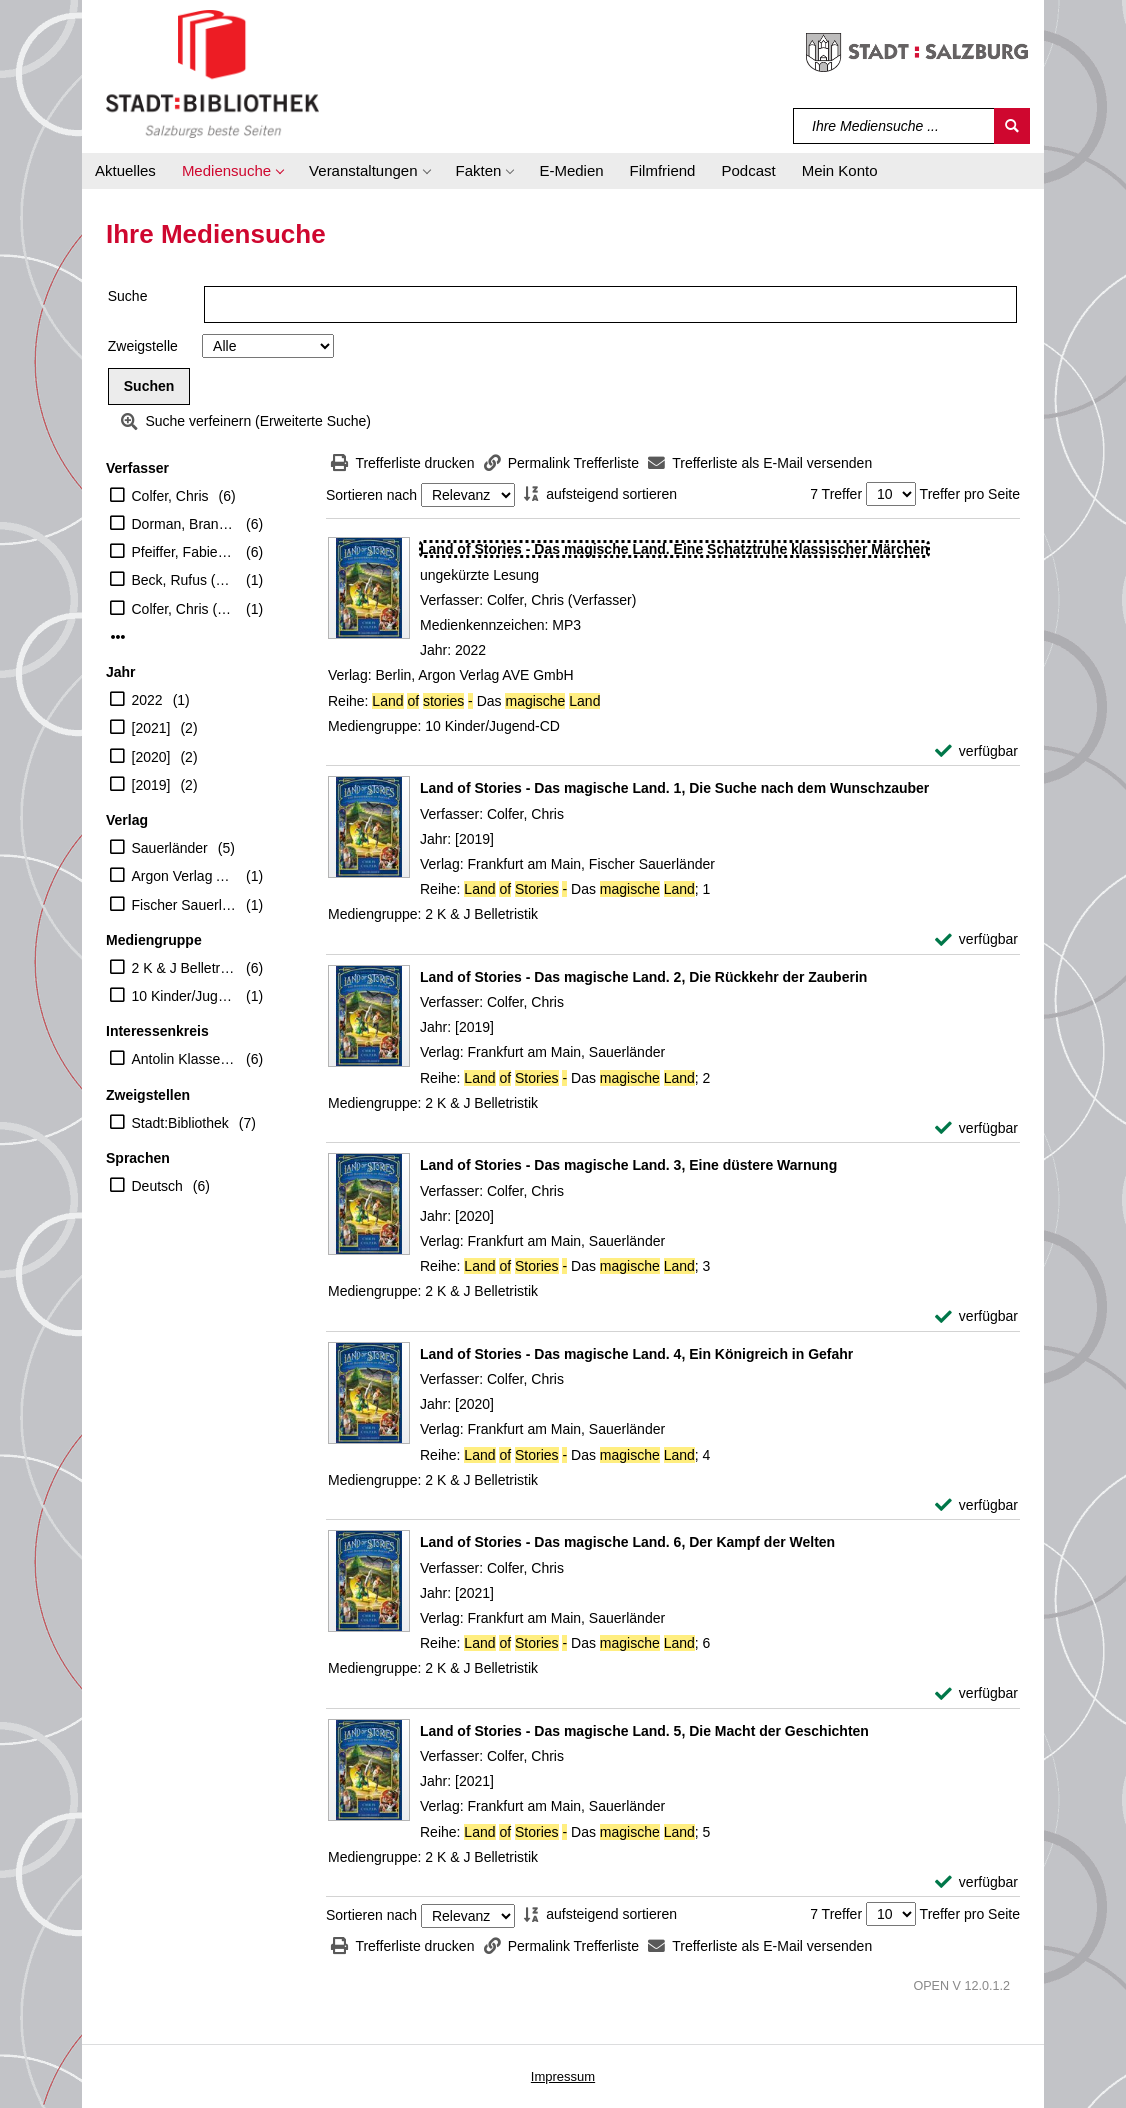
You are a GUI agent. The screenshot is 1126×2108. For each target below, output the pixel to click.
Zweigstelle (143, 346)
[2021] (151, 728)
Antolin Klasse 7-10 (184, 1059)
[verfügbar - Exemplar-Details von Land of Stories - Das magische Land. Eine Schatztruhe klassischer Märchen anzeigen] (976, 751)
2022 (147, 700)
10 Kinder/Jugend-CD (184, 996)
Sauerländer (170, 848)
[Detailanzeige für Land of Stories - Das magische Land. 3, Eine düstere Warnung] (628, 1165)
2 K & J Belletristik (184, 968)
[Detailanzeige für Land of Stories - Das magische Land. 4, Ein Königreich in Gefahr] (636, 1354)
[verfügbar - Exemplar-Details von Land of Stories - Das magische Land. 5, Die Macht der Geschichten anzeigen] (976, 1882)
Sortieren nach (371, 495)
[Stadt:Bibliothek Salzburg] (212, 73)
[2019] (151, 785)
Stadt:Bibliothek (180, 1123)
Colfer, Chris (170, 496)
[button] (232, 171)
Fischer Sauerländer (184, 905)
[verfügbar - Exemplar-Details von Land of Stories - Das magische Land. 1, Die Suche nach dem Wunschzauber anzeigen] (976, 939)
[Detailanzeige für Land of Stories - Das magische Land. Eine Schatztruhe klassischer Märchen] (674, 549)
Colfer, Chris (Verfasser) (184, 609)
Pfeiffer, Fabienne (184, 552)
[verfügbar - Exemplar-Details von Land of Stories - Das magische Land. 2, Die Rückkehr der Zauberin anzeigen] (976, 1128)
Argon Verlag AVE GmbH (184, 876)
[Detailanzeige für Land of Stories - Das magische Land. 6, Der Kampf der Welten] (627, 1542)
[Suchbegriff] (894, 126)
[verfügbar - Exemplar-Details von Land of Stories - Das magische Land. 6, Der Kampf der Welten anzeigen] (976, 1693)
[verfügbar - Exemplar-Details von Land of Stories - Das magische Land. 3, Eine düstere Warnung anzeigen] (976, 1316)
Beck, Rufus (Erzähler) (184, 580)
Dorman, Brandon (184, 524)
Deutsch (157, 1186)
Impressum (563, 2076)
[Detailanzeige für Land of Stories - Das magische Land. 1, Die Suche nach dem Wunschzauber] (674, 788)
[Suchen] (1012, 126)
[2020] (151, 757)
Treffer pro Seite (970, 494)
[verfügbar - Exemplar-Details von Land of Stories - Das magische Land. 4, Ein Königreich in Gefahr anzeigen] (976, 1505)
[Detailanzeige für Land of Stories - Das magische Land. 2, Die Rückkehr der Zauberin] (643, 977)
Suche (128, 296)
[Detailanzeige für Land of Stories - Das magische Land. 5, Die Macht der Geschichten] (644, 1731)
